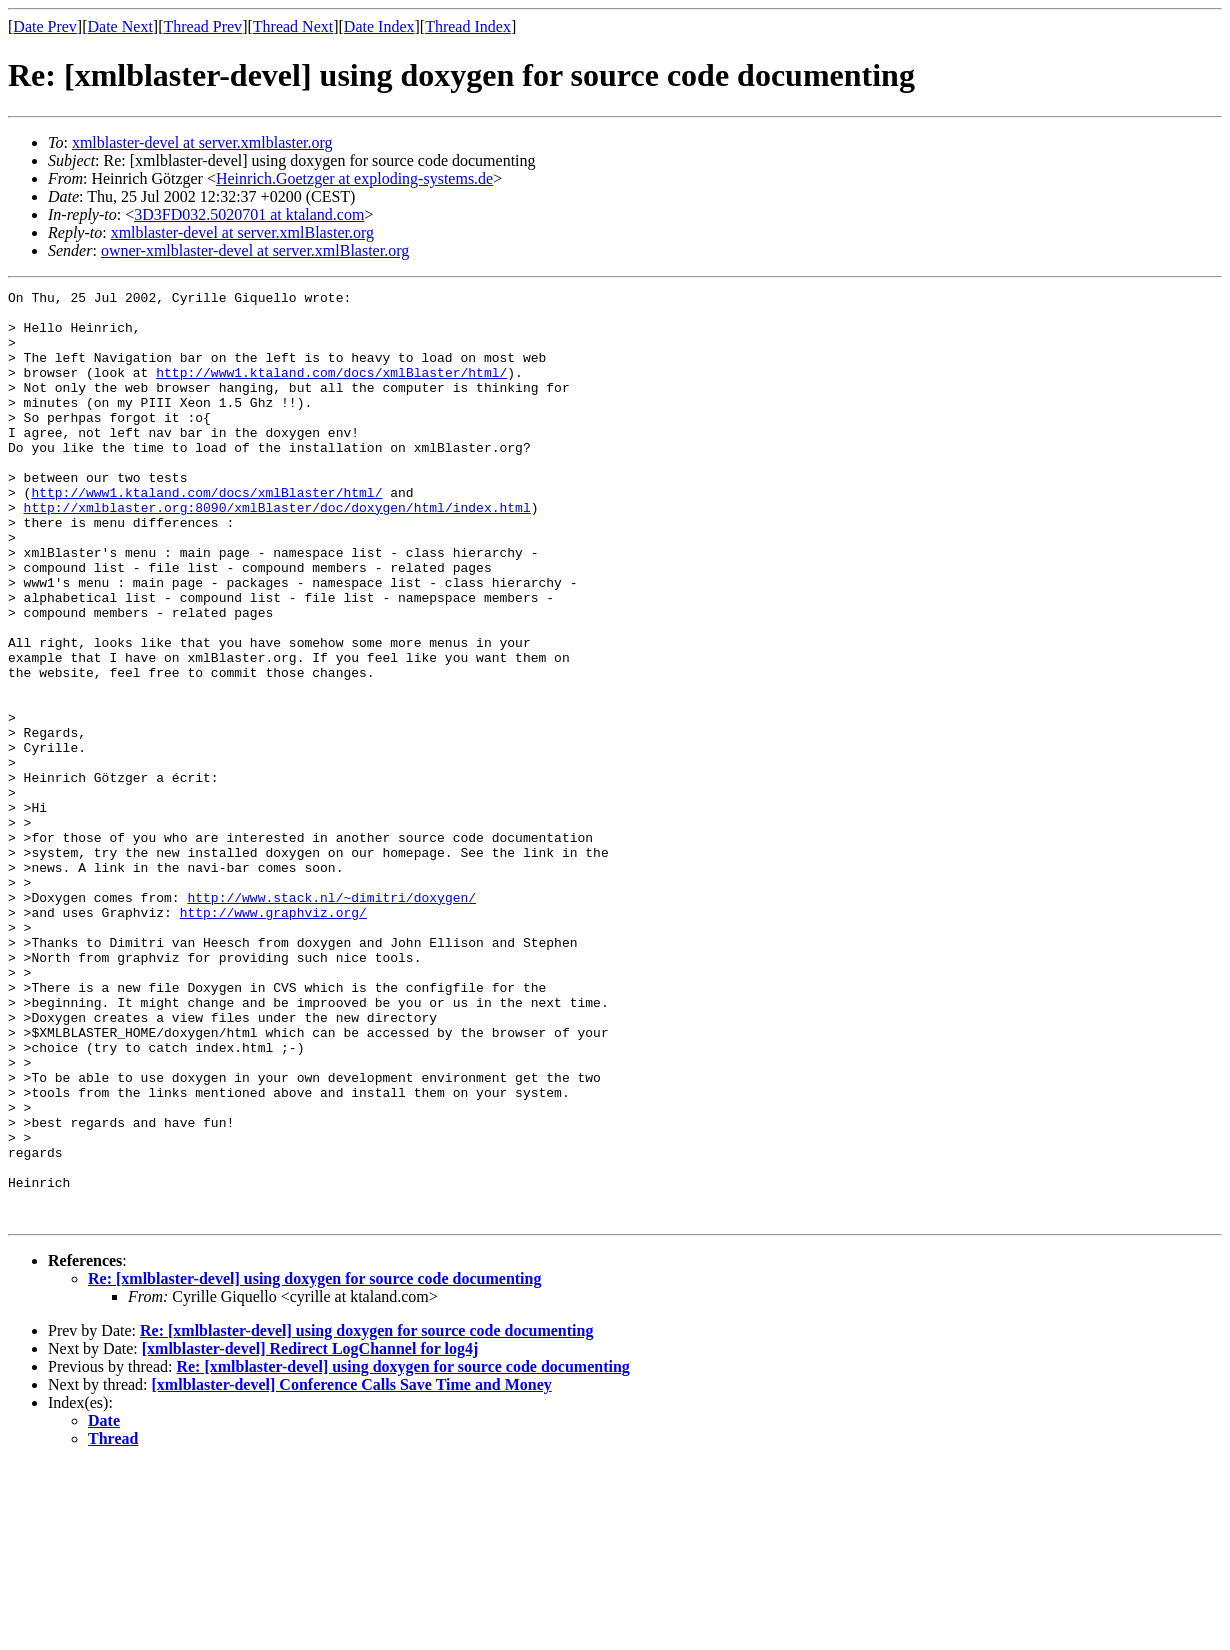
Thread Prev (202, 26)
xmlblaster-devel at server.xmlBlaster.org (242, 232)
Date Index (379, 26)
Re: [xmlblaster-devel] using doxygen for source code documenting (314, 1464)
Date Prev (45, 26)
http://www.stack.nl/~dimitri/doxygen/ (331, 1020)
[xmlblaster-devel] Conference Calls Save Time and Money (352, 1570)
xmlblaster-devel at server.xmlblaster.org (202, 142)
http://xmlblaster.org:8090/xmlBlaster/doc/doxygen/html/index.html (277, 552)
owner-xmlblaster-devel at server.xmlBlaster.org (255, 250)
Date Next (120, 26)
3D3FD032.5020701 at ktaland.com (249, 214)
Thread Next (293, 26)
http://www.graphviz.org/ (273, 1038)
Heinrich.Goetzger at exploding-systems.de (354, 178)
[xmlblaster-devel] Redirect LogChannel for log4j (310, 1534)
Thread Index (468, 26)
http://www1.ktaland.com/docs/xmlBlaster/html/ (331, 390)
